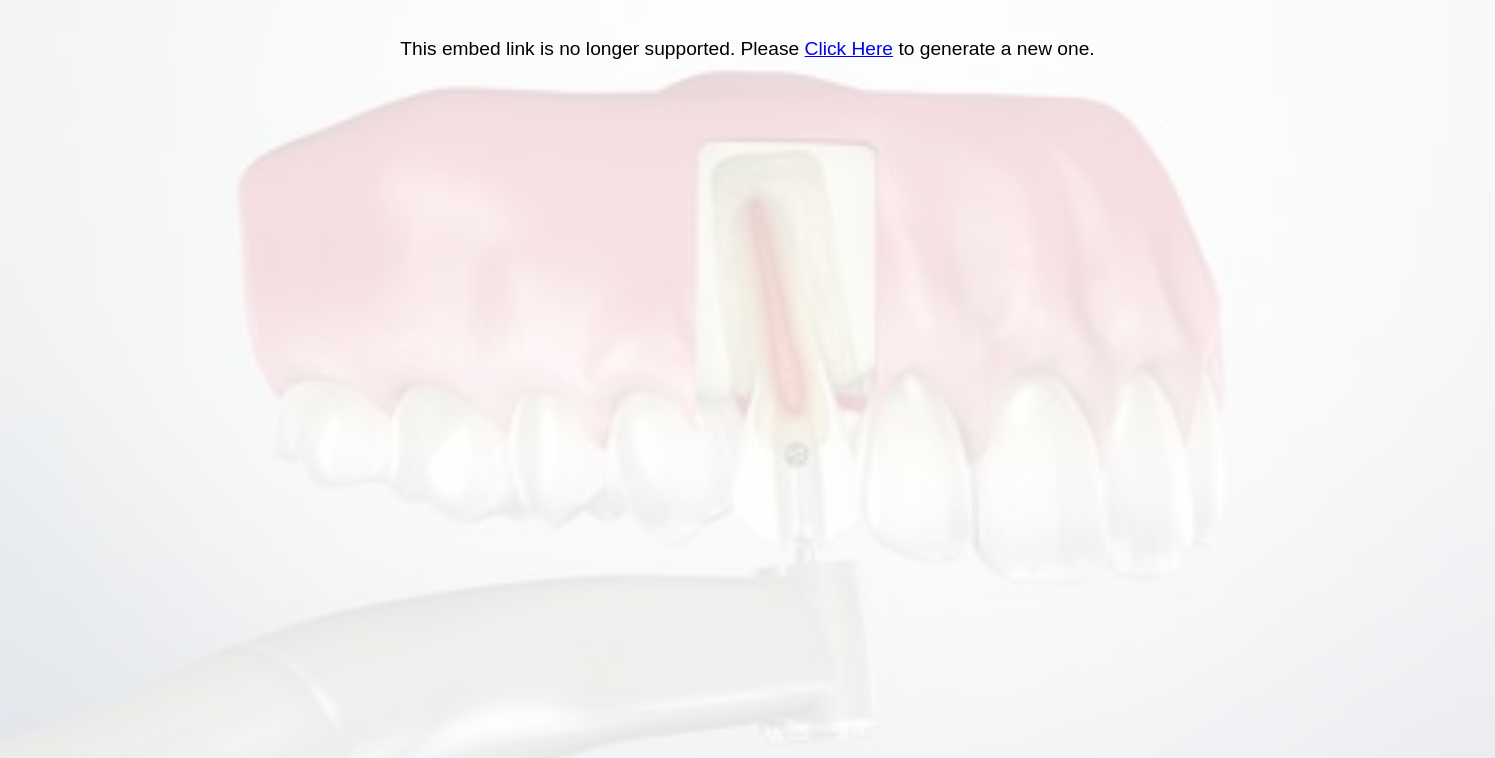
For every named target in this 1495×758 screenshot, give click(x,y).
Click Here (849, 48)
